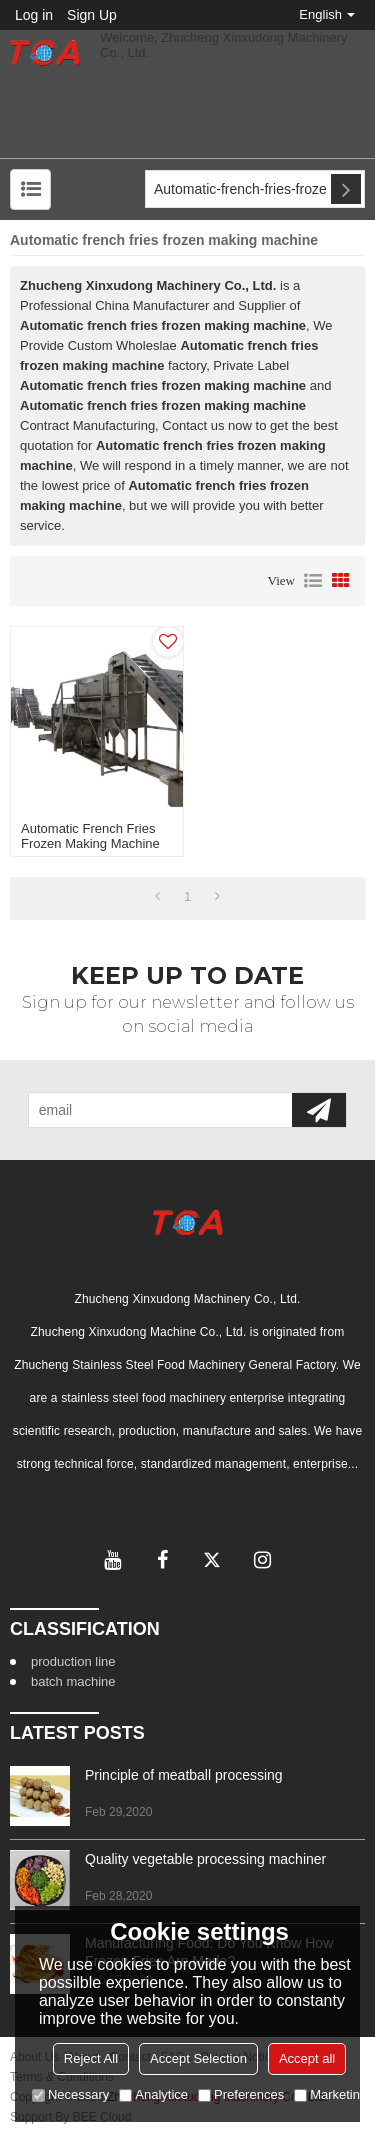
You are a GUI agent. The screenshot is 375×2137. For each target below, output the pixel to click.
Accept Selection (198, 2058)
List (313, 581)
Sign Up (92, 15)
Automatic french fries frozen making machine (90, 836)
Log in (34, 15)
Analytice (153, 2094)
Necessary (70, 2094)
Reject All (91, 2058)
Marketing (330, 2094)
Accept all (307, 2058)
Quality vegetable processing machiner (205, 1859)
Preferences (241, 2094)
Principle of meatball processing (184, 1775)
